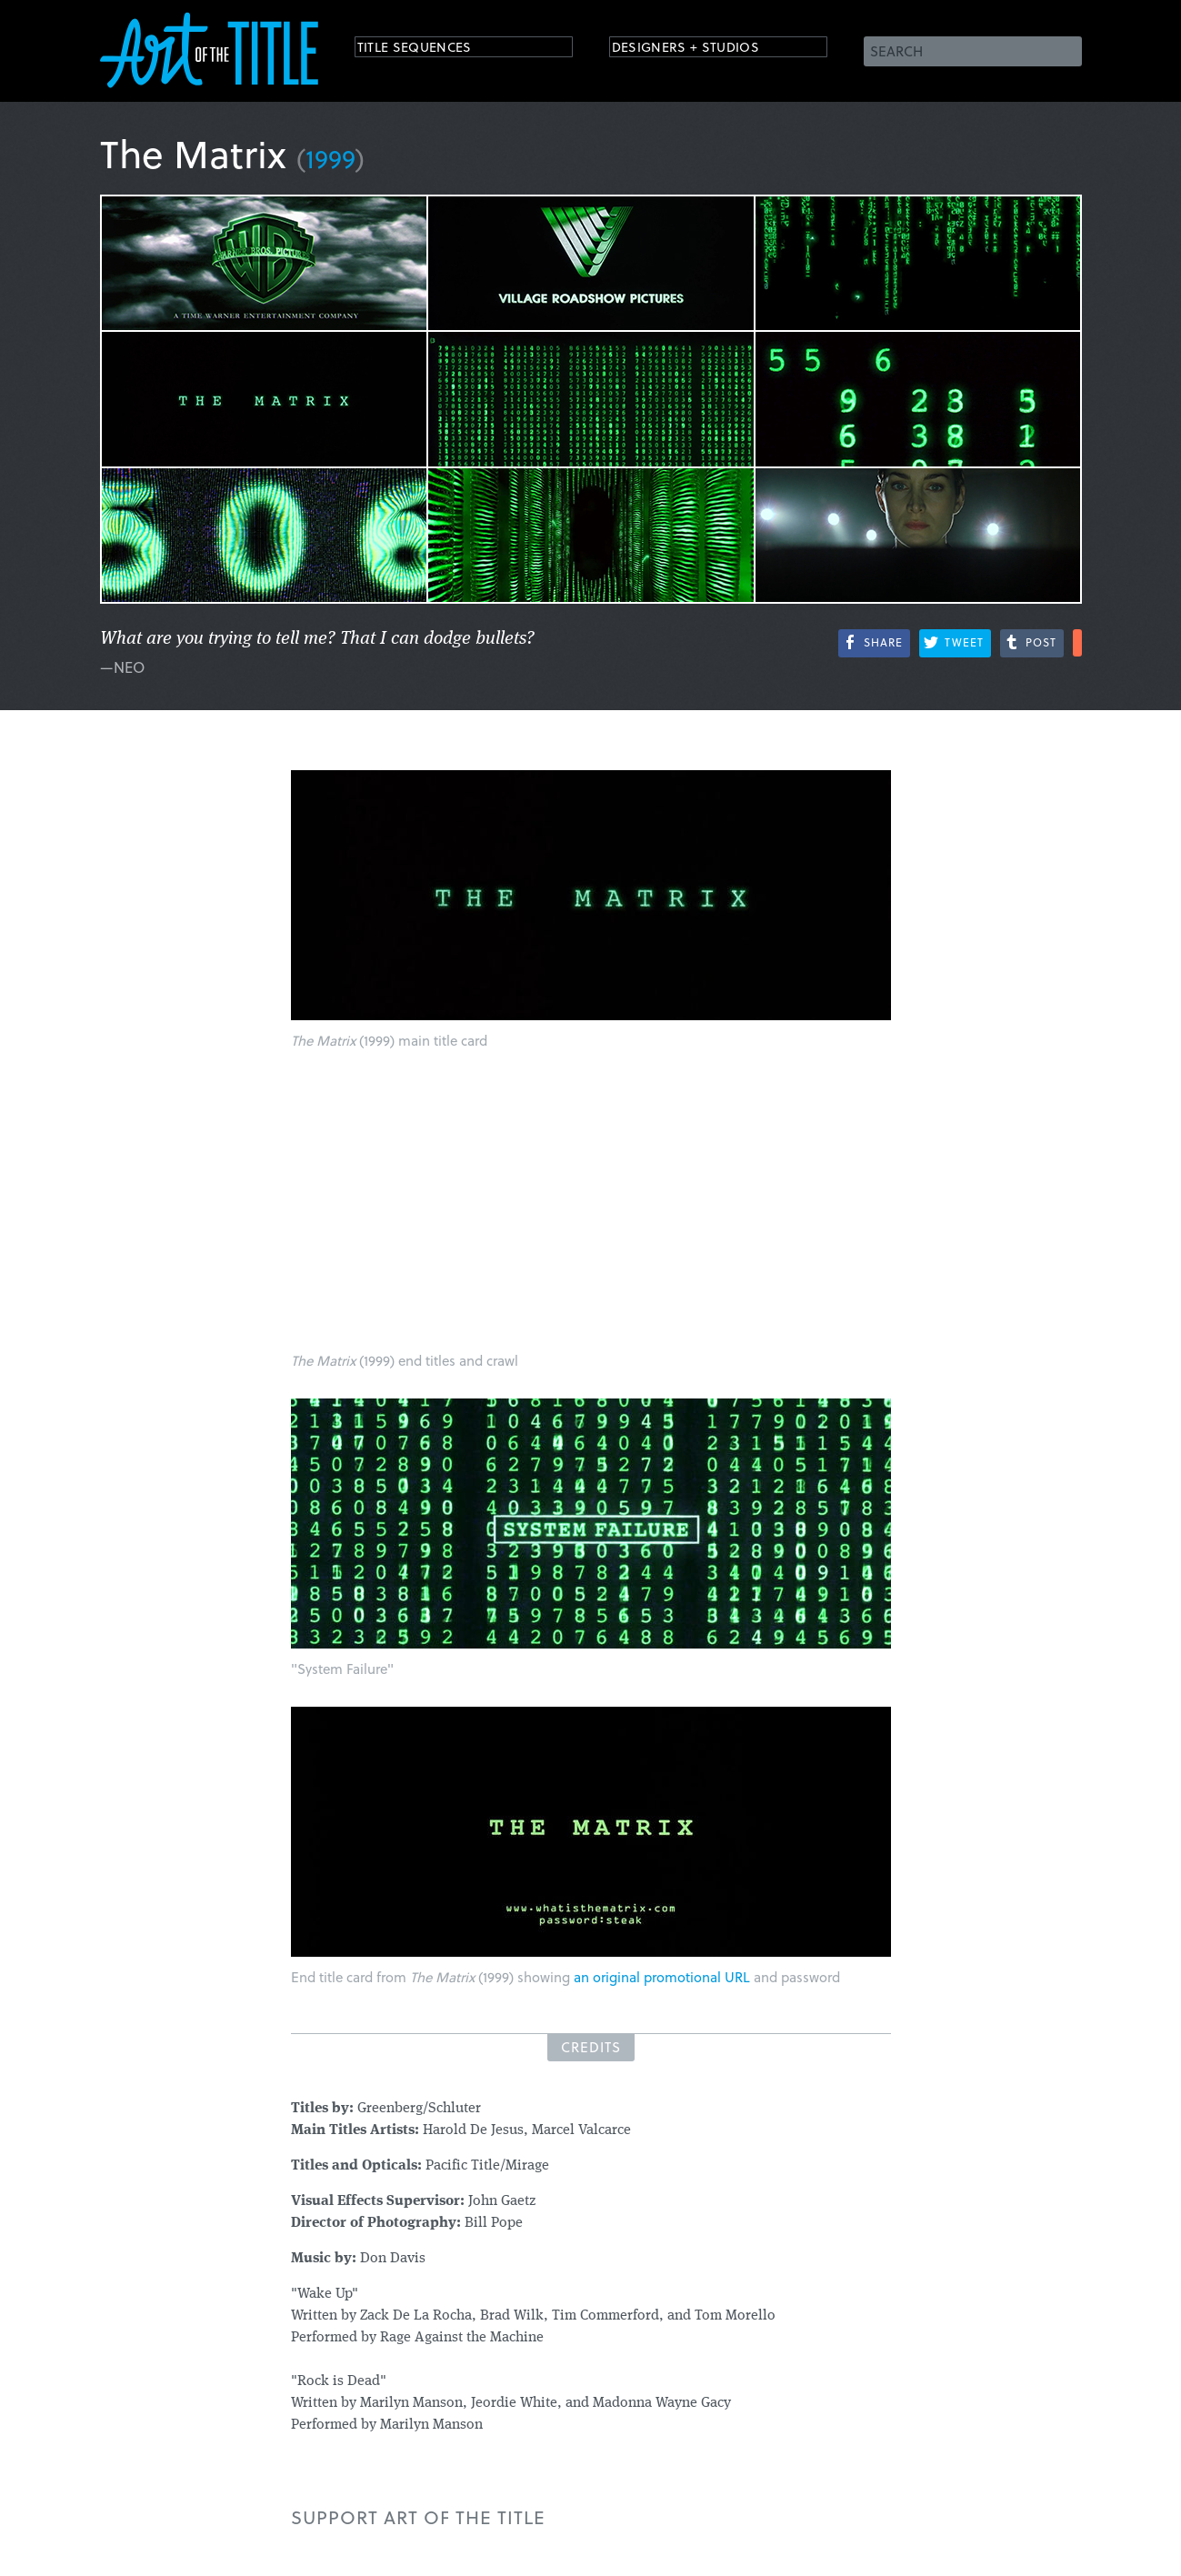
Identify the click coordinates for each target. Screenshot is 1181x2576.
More (1077, 643)
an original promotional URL (662, 1977)
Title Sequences (431, 49)
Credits (591, 2047)
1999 (330, 157)
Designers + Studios (705, 49)
